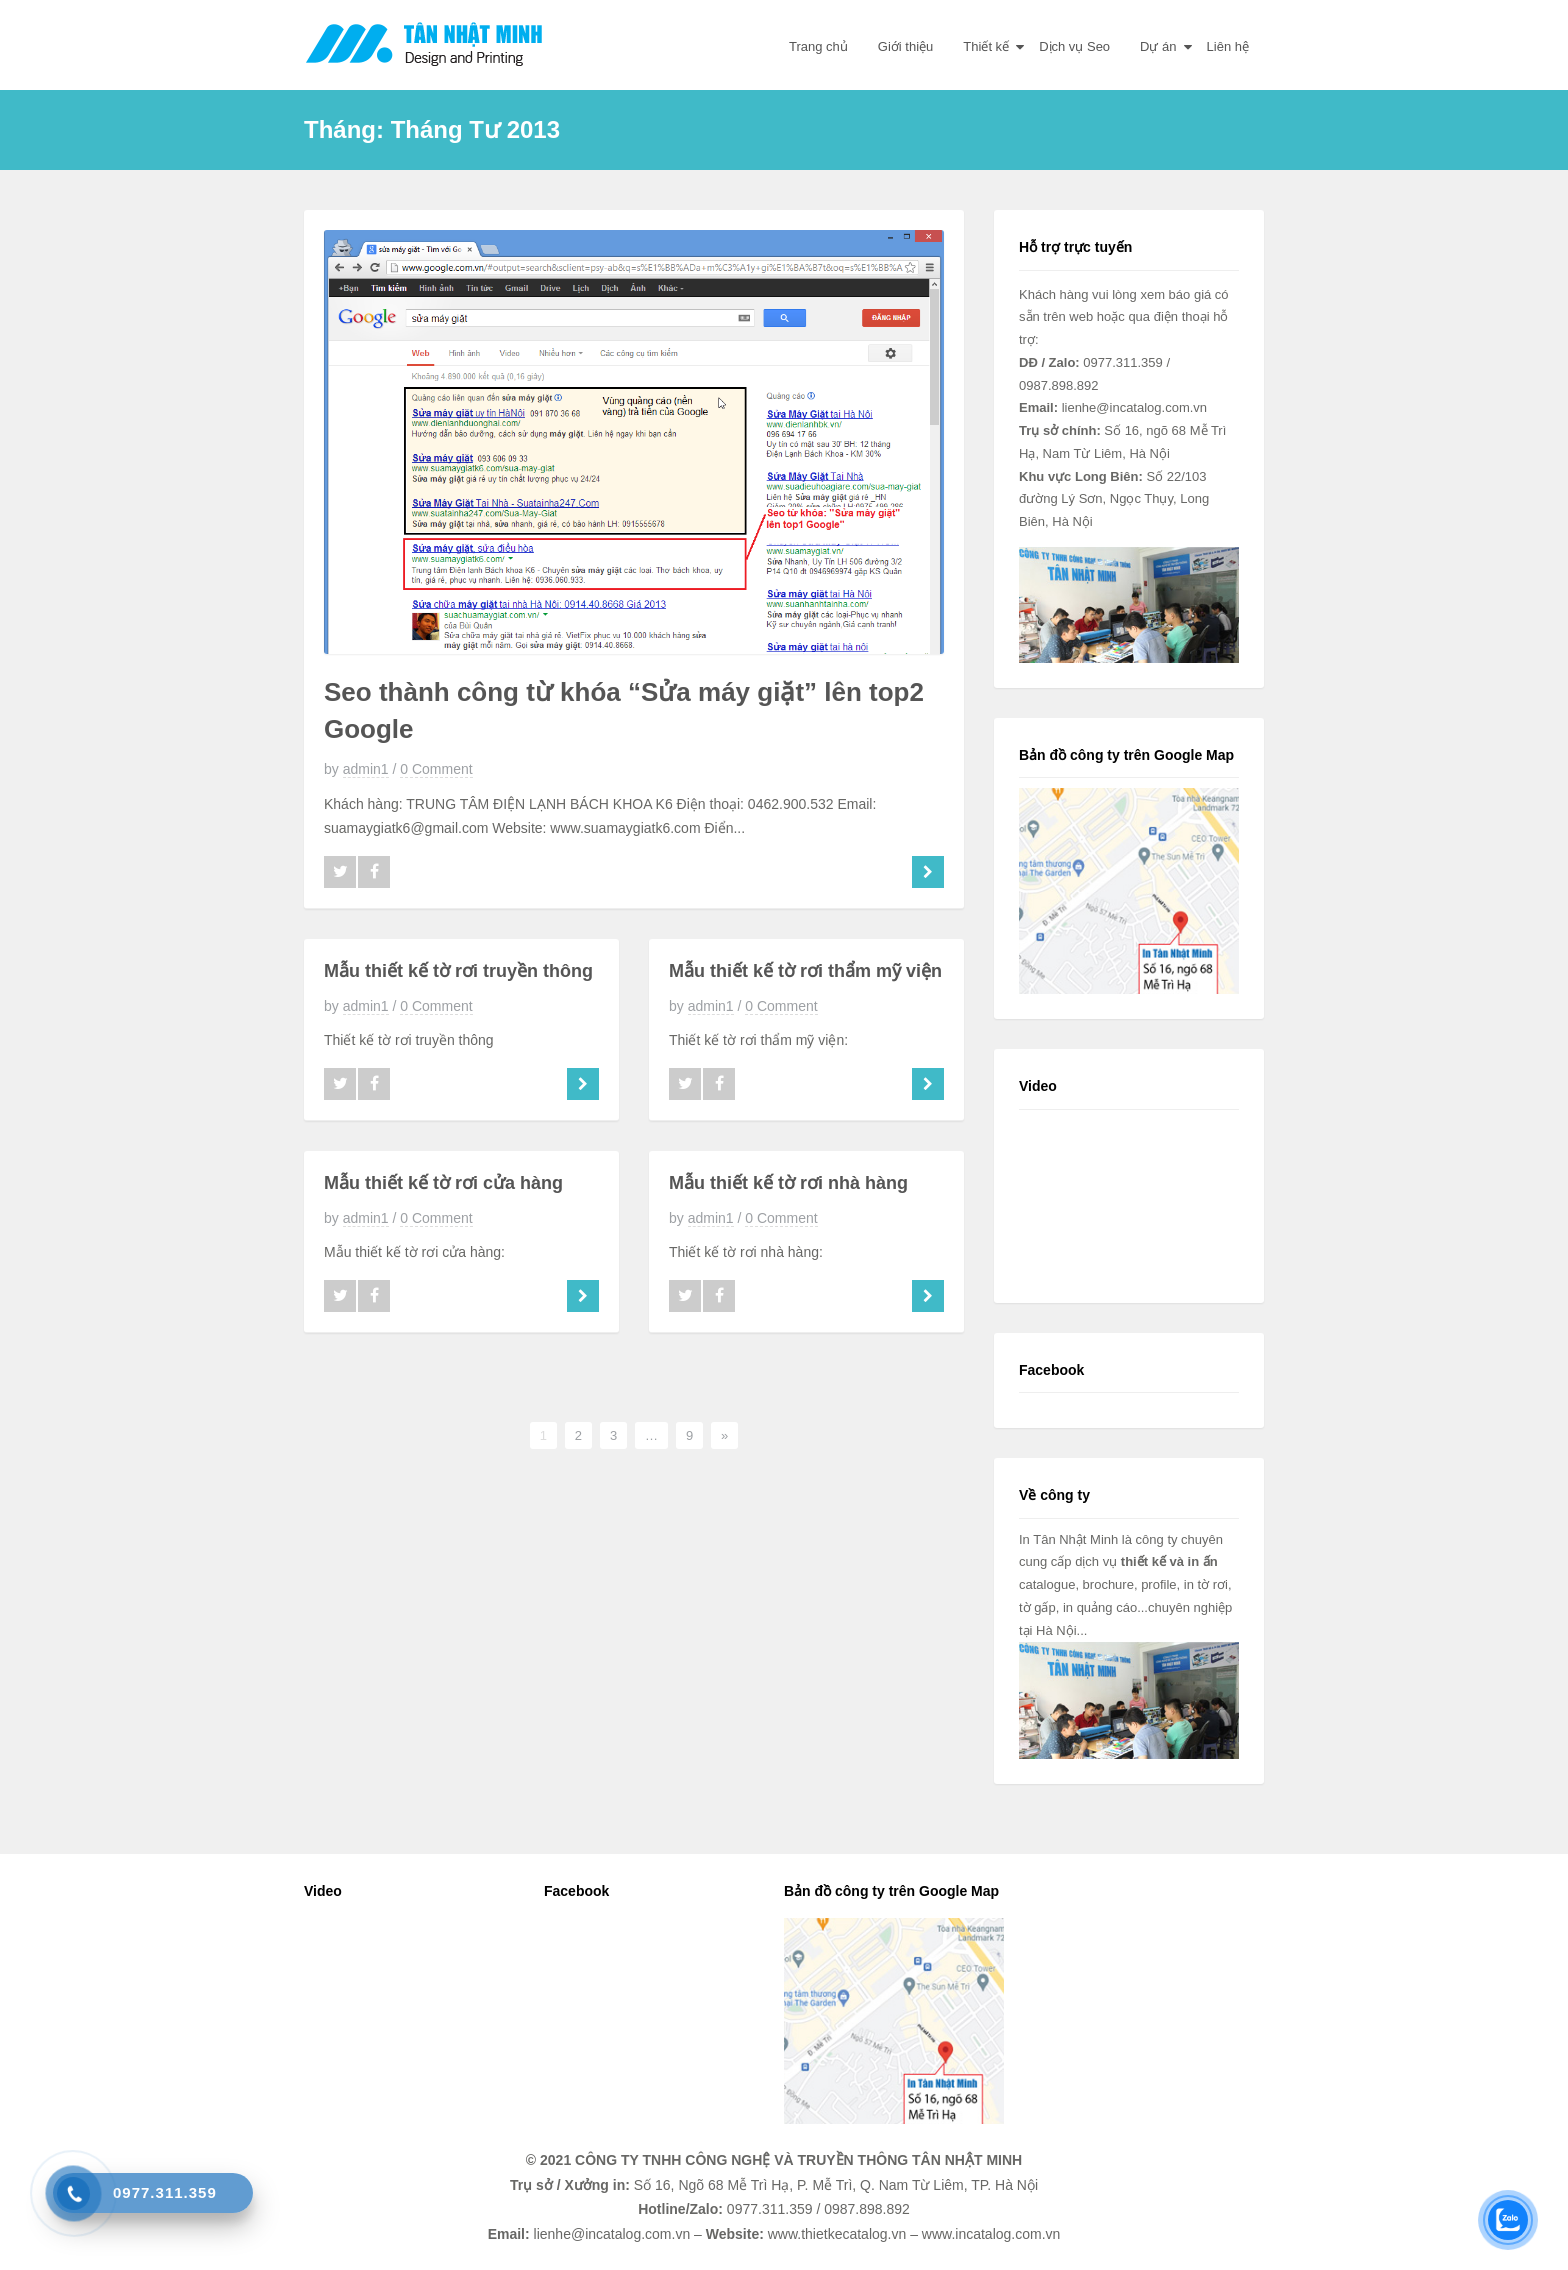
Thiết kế (986, 46)
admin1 (366, 769)
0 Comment (436, 769)
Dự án (1158, 46)
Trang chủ (818, 46)
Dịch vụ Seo (1074, 46)
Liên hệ (1228, 46)
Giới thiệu (905, 46)
